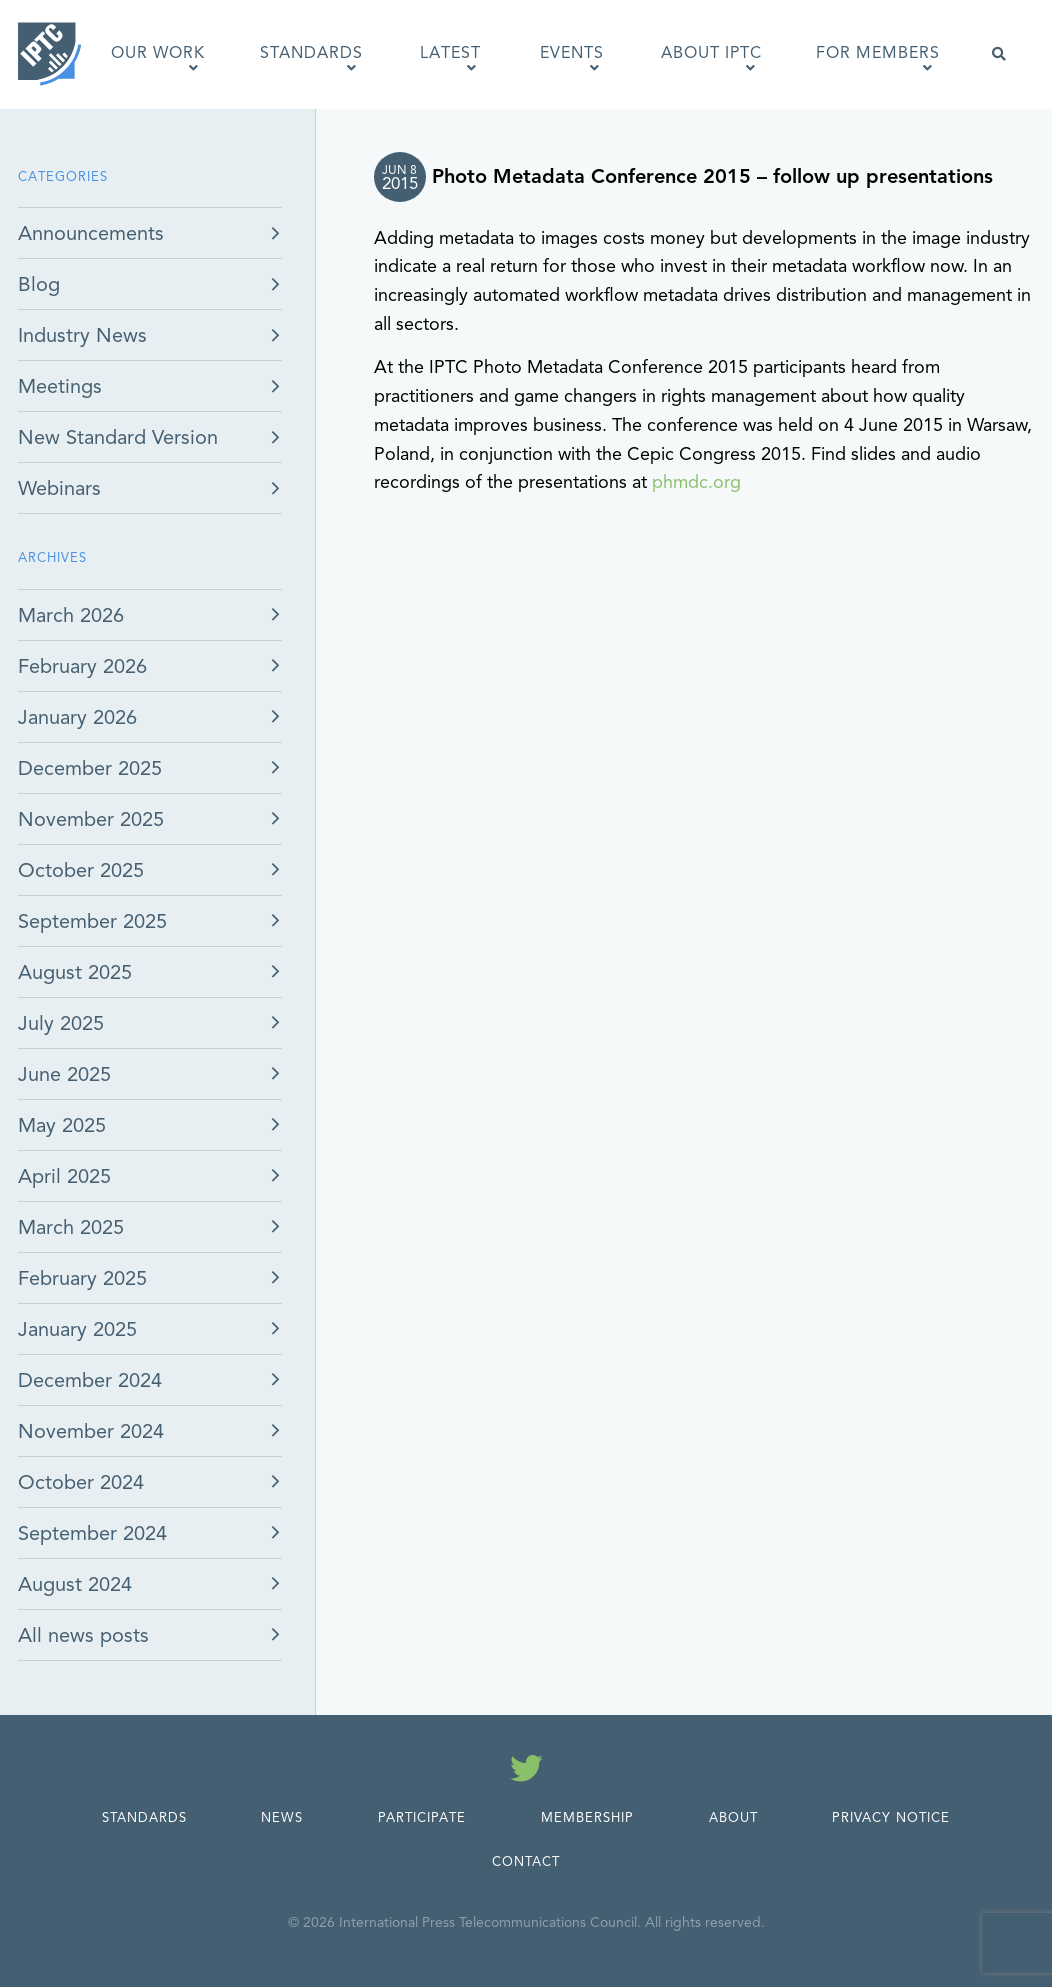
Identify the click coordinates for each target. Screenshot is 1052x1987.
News (282, 1818)
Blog (39, 284)
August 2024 (75, 1584)
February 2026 (82, 666)
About (733, 1818)
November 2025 (91, 819)
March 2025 (71, 1227)
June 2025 (64, 1074)
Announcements (91, 233)
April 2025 (64, 1176)
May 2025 (62, 1125)
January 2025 (77, 1329)
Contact (526, 1862)
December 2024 (90, 1380)
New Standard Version (118, 437)
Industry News (82, 335)
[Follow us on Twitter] (526, 1772)
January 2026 (77, 717)
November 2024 (91, 1431)
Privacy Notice (891, 1818)
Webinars (59, 488)
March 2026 (71, 615)
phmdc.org (696, 482)
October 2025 (81, 870)
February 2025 (82, 1278)
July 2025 (61, 1023)
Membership (587, 1818)
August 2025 (75, 972)
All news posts (83, 1635)
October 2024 (81, 1482)
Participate (422, 1818)
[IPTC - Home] (50, 54)
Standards (144, 1818)
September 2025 (92, 921)
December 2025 (90, 768)
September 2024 (92, 1533)
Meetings (60, 386)
